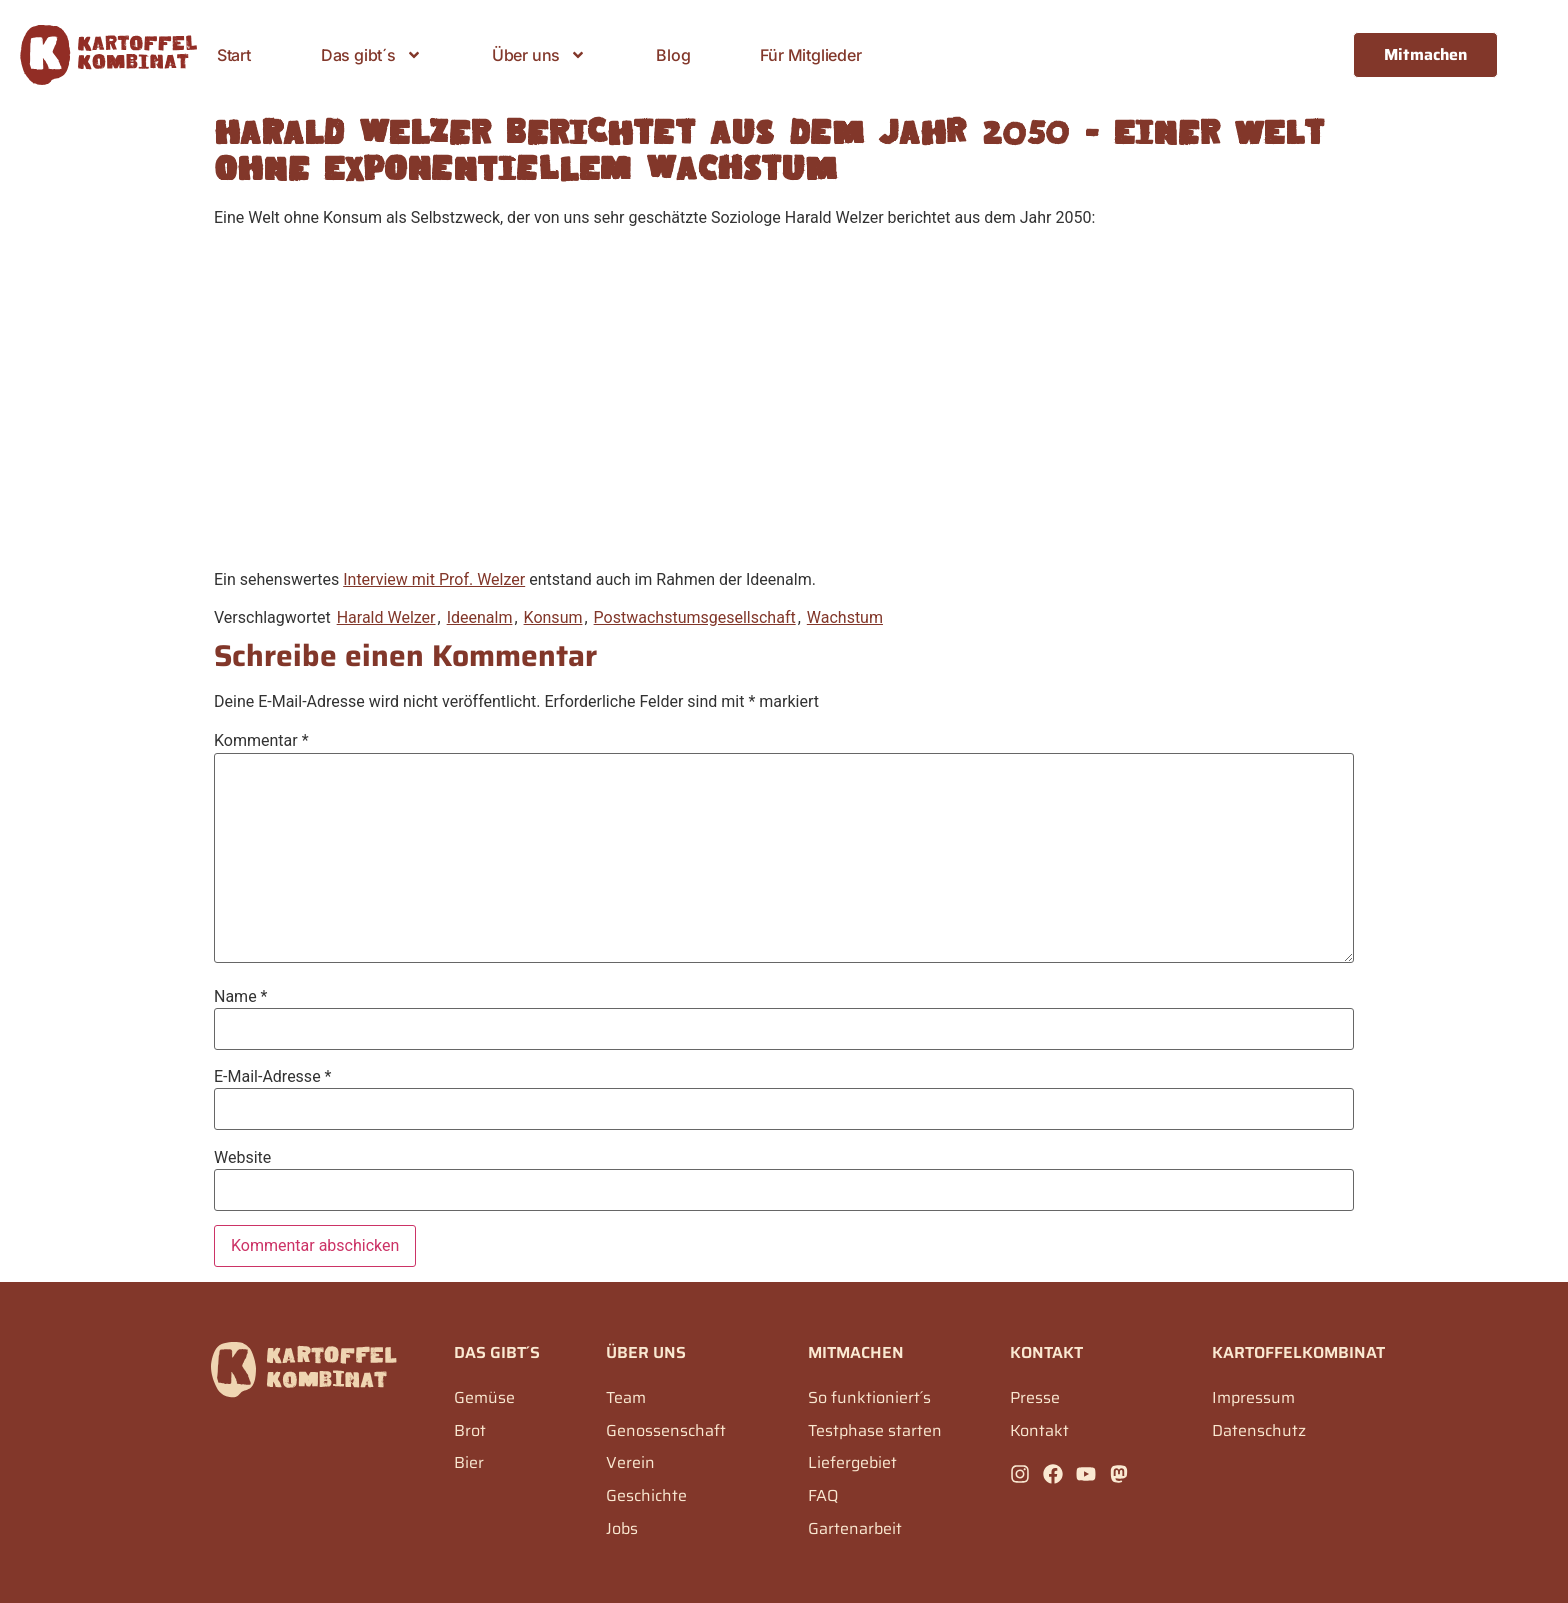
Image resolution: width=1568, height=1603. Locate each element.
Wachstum (845, 617)
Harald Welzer (386, 617)
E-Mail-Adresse (272, 1077)
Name (241, 997)
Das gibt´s (371, 55)
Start (234, 55)
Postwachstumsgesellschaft (695, 617)
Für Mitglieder (810, 55)
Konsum (553, 617)
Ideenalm (480, 617)
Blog (673, 55)
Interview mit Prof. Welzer (434, 579)
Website (242, 1158)
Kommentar (261, 741)
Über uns (539, 55)
